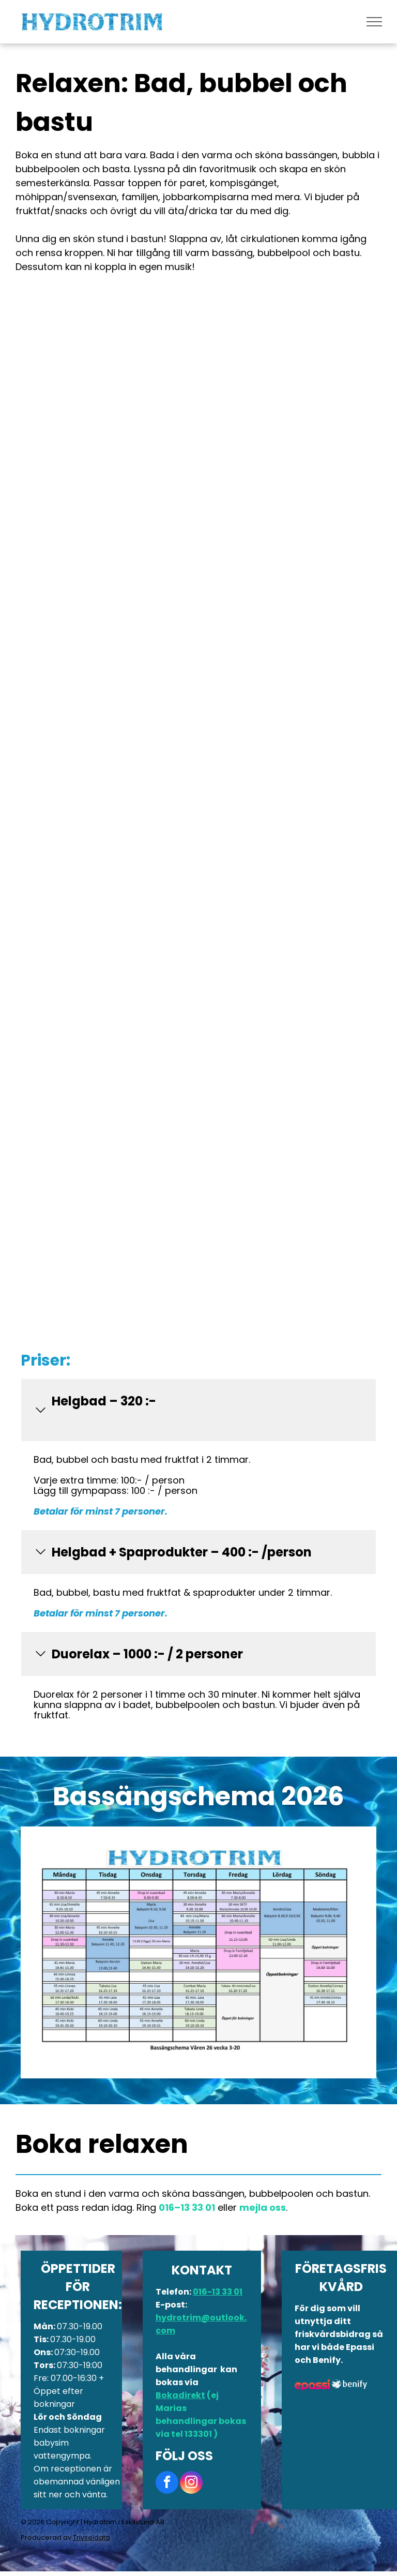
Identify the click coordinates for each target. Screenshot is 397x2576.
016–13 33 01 (187, 2207)
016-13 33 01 (217, 2292)
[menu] (374, 21)
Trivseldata (91, 2537)
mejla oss (262, 2207)
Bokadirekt (180, 2395)
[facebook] (167, 2483)
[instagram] (191, 2483)
